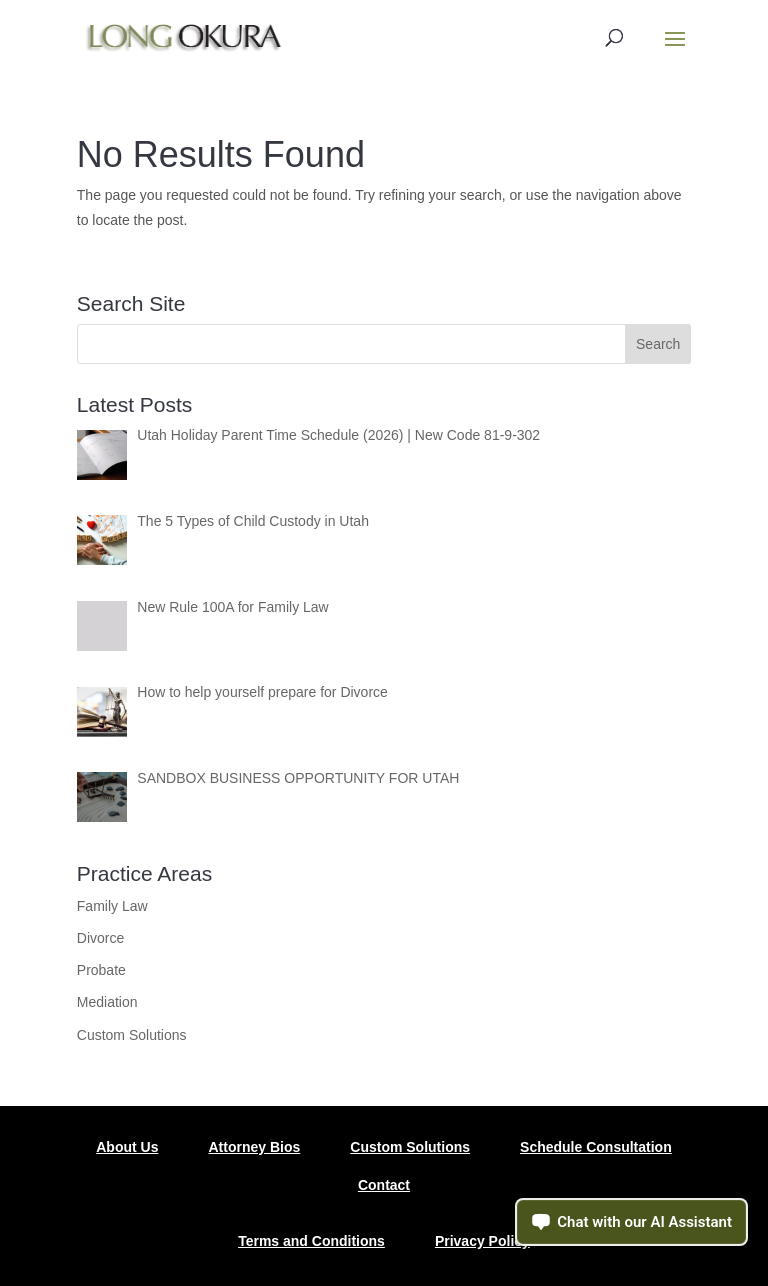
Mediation (107, 1002)
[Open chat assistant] (631, 1222)
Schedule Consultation (596, 1147)
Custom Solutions (132, 1035)
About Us (127, 1147)
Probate (101, 970)
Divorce (100, 938)
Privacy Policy (482, 1241)
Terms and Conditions (311, 1241)
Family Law (112, 906)
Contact (384, 1185)
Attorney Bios (254, 1147)
